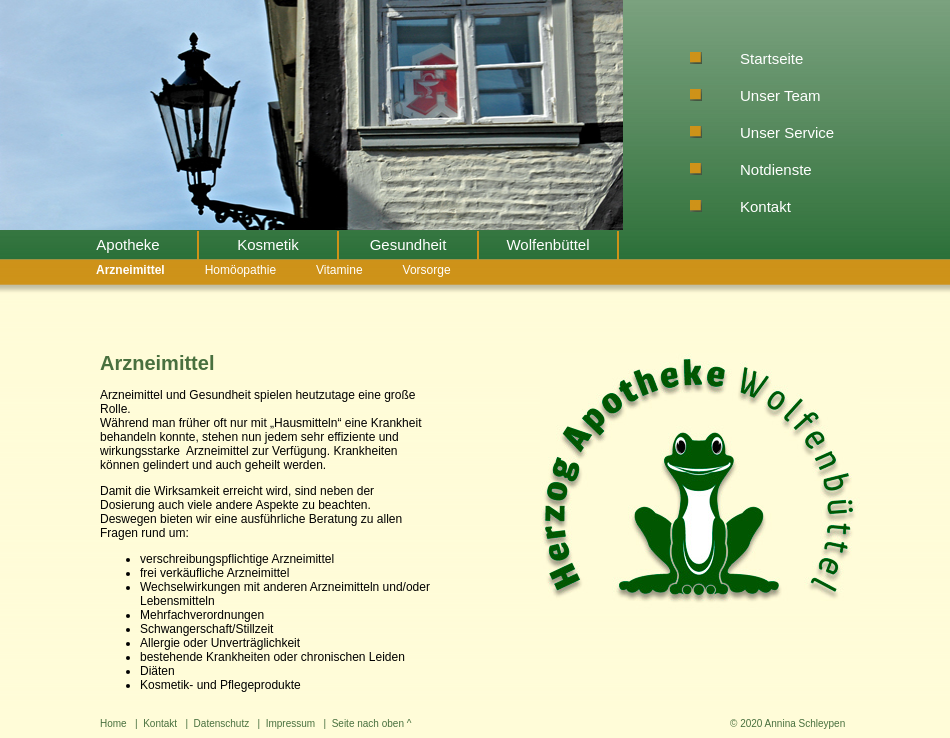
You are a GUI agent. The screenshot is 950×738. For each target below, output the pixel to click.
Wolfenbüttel (547, 244)
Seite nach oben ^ (372, 723)
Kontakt (765, 206)
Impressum (290, 723)
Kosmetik (268, 244)
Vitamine (339, 270)
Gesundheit (408, 244)
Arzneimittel (130, 270)
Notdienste (776, 169)
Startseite (771, 58)
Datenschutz (222, 723)
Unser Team (780, 95)
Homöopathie (240, 270)
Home (113, 723)
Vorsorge (427, 270)
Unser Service (787, 132)
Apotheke (127, 244)
